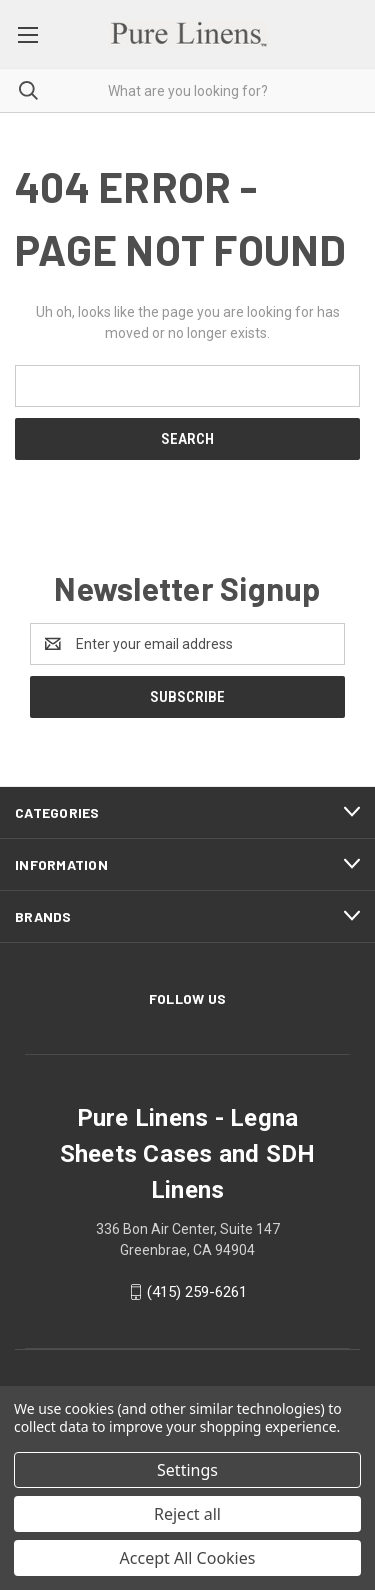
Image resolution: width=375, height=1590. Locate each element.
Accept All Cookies (188, 1558)
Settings (187, 1470)
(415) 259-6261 (197, 1292)
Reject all (187, 1514)
